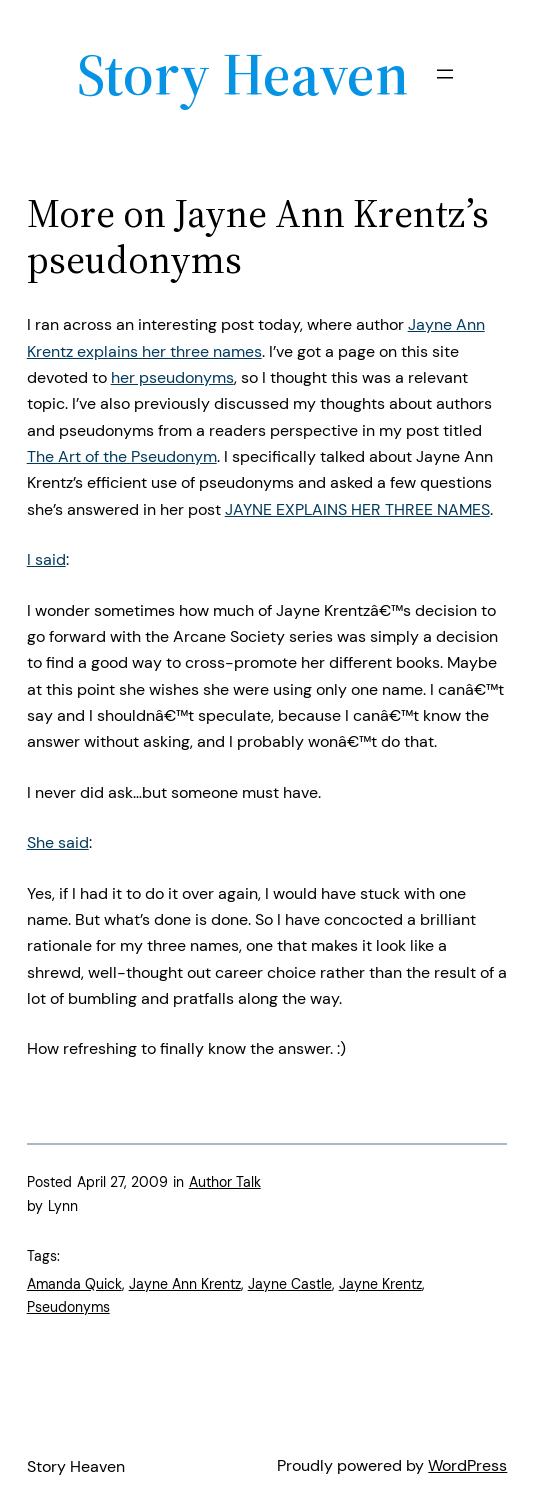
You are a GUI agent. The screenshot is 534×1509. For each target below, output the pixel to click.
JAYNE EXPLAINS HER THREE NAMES (357, 509)
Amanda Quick (74, 1284)
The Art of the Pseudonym (122, 456)
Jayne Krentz (380, 1284)
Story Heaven (243, 74)
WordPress (467, 1465)
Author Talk (225, 1182)
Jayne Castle (290, 1284)
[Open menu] (445, 74)
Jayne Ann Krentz (185, 1284)
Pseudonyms (68, 1307)
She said (58, 842)
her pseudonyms (172, 377)
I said (46, 559)
